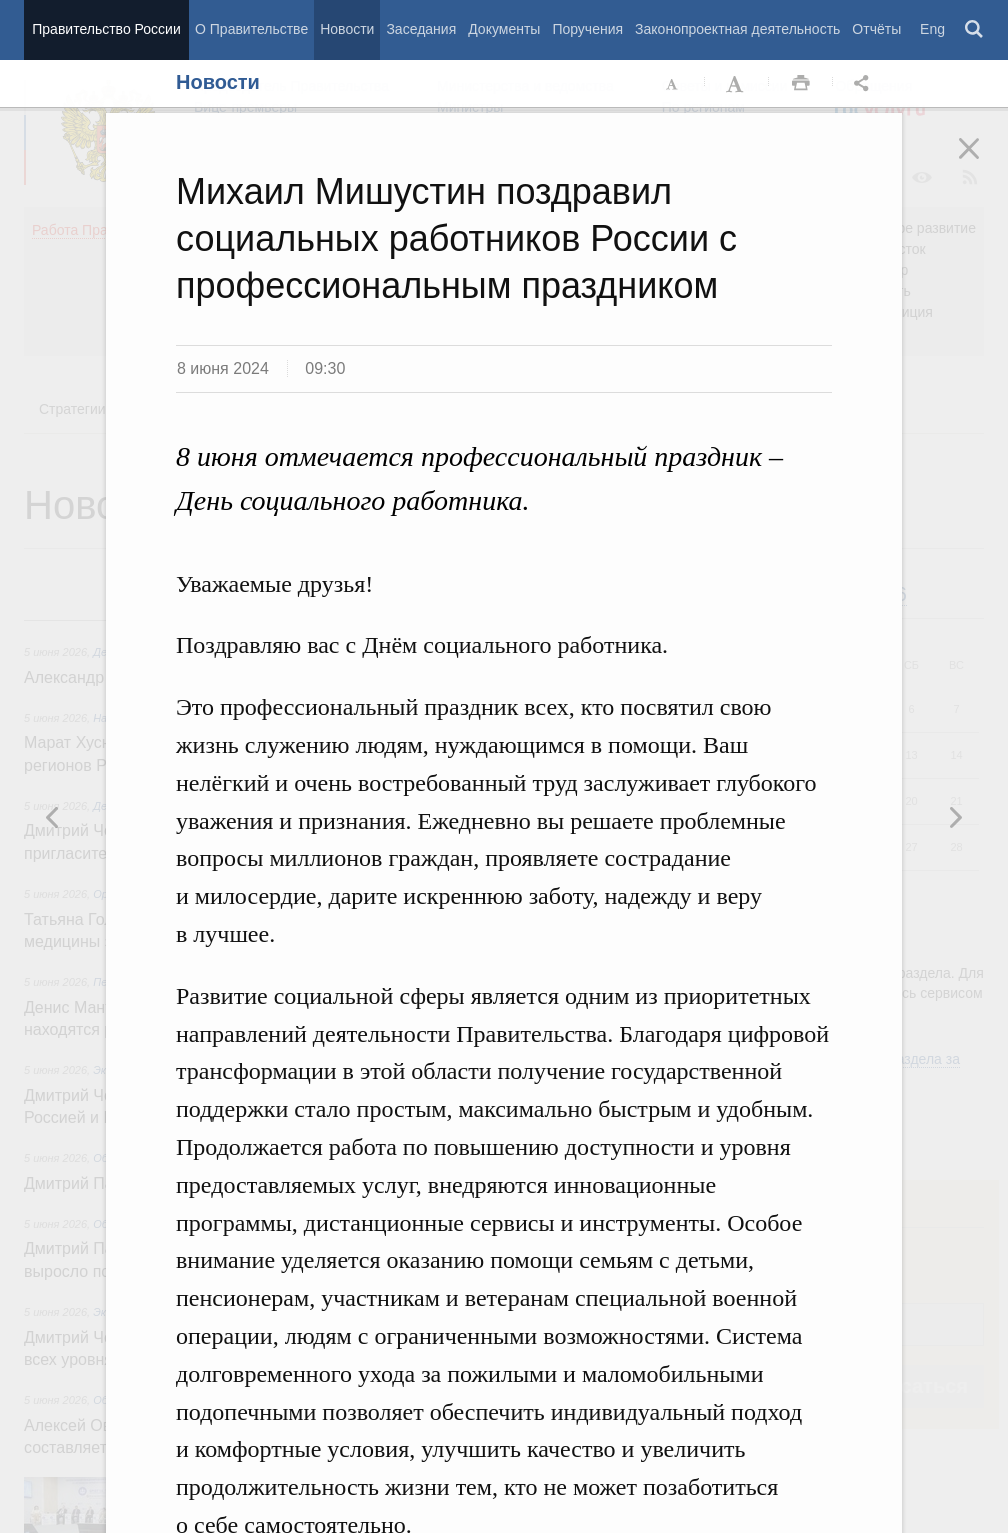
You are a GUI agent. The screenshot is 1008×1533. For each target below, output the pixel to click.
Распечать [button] (801, 84)
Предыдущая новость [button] (955, 817)
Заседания (421, 29)
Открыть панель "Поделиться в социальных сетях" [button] (865, 84)
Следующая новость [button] (53, 817)
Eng (932, 29)
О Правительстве (251, 29)
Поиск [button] (975, 30)
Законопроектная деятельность (737, 29)
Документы (504, 29)
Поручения (587, 29)
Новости (347, 29)
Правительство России (106, 29)
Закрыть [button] (983, 162)
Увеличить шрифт (737, 84)
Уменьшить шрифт (673, 84)
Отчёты (876, 29)
